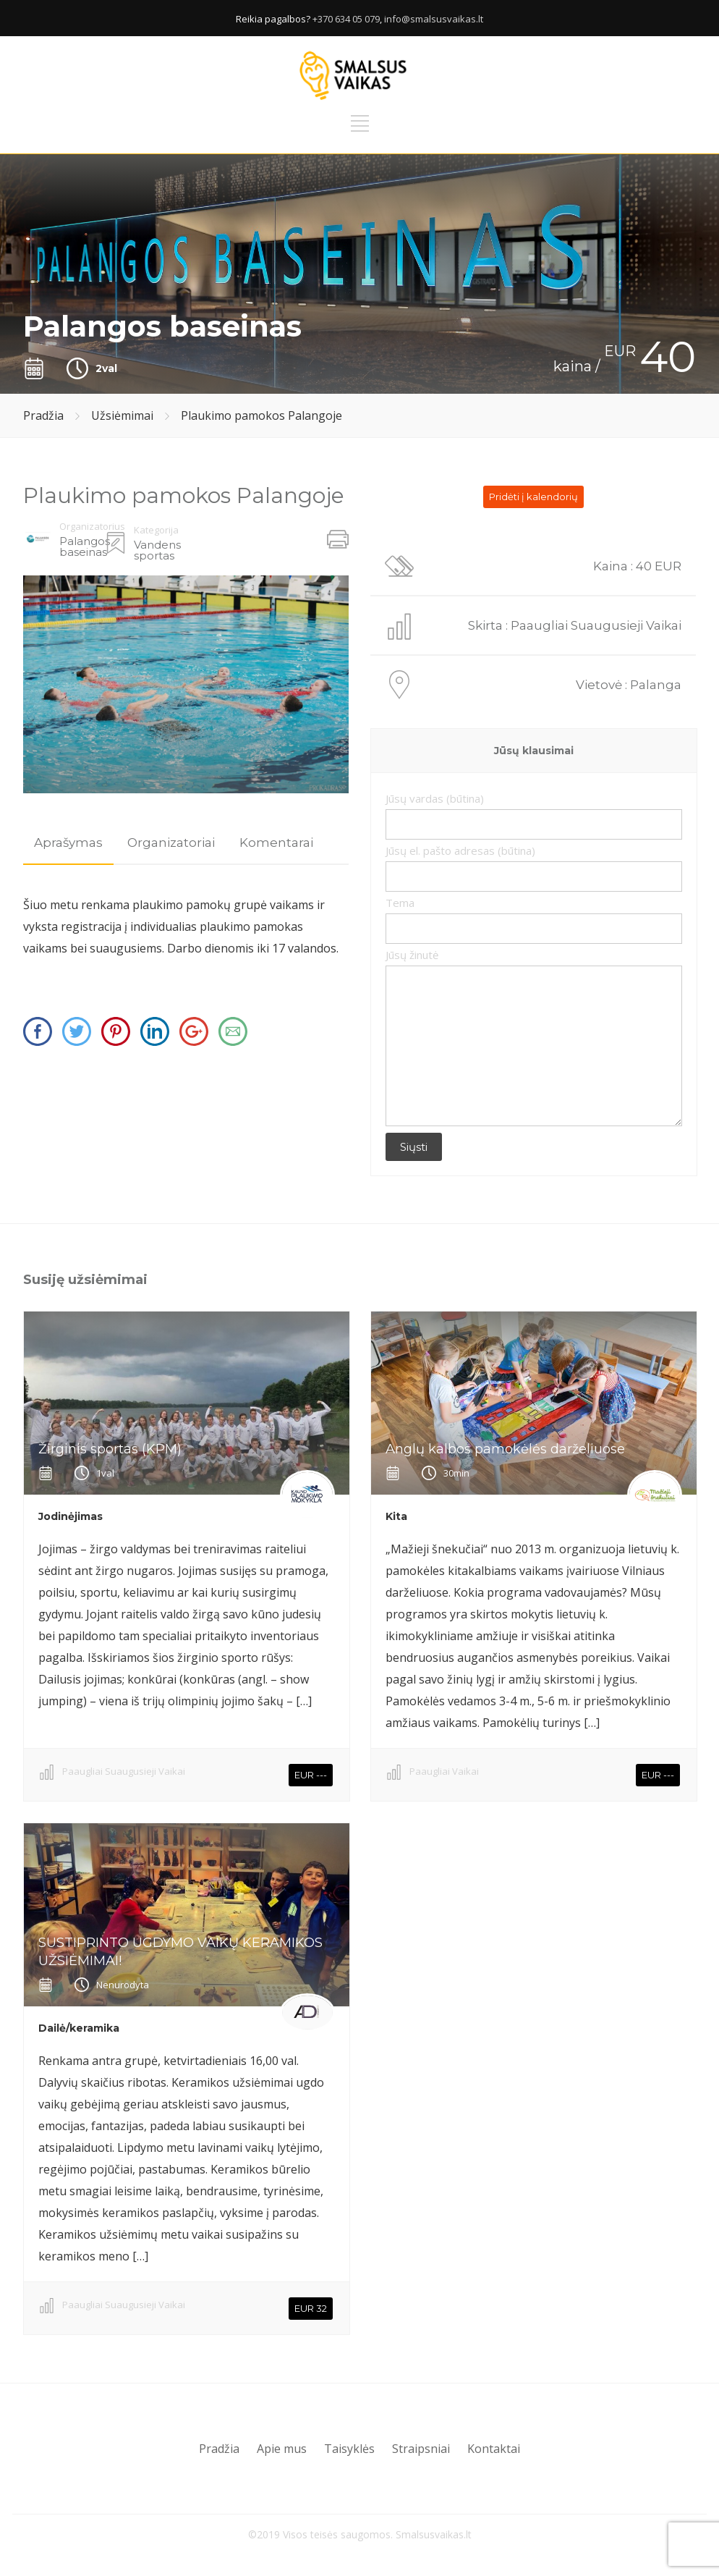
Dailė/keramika (78, 2028)
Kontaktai (493, 2449)
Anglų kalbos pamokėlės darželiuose (505, 1449)
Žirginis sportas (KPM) (110, 1449)
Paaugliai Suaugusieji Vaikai (123, 1771)
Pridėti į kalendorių (533, 496)
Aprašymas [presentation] (68, 842)
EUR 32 (310, 2308)
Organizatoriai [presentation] (171, 842)
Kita (396, 1516)
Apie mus (282, 2449)
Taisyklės (349, 2449)
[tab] (68, 842)
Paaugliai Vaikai (444, 1771)
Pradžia (43, 415)
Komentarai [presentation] (276, 842)
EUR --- (310, 1775)
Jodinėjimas (70, 1516)
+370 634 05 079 (346, 18)
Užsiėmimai (122, 415)
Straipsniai (421, 2449)
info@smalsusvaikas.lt (433, 18)
